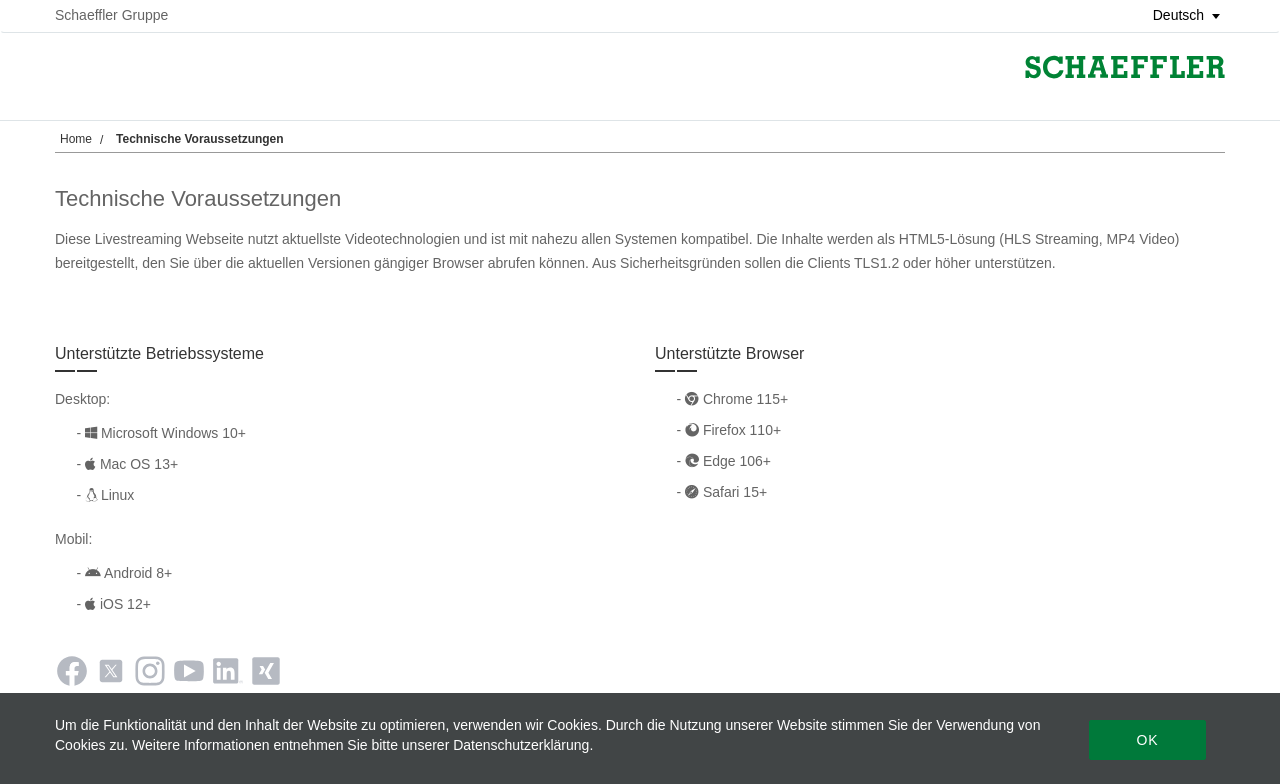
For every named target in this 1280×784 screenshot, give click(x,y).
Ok (1147, 740)
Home (76, 139)
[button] (1179, 15)
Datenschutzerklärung (521, 745)
